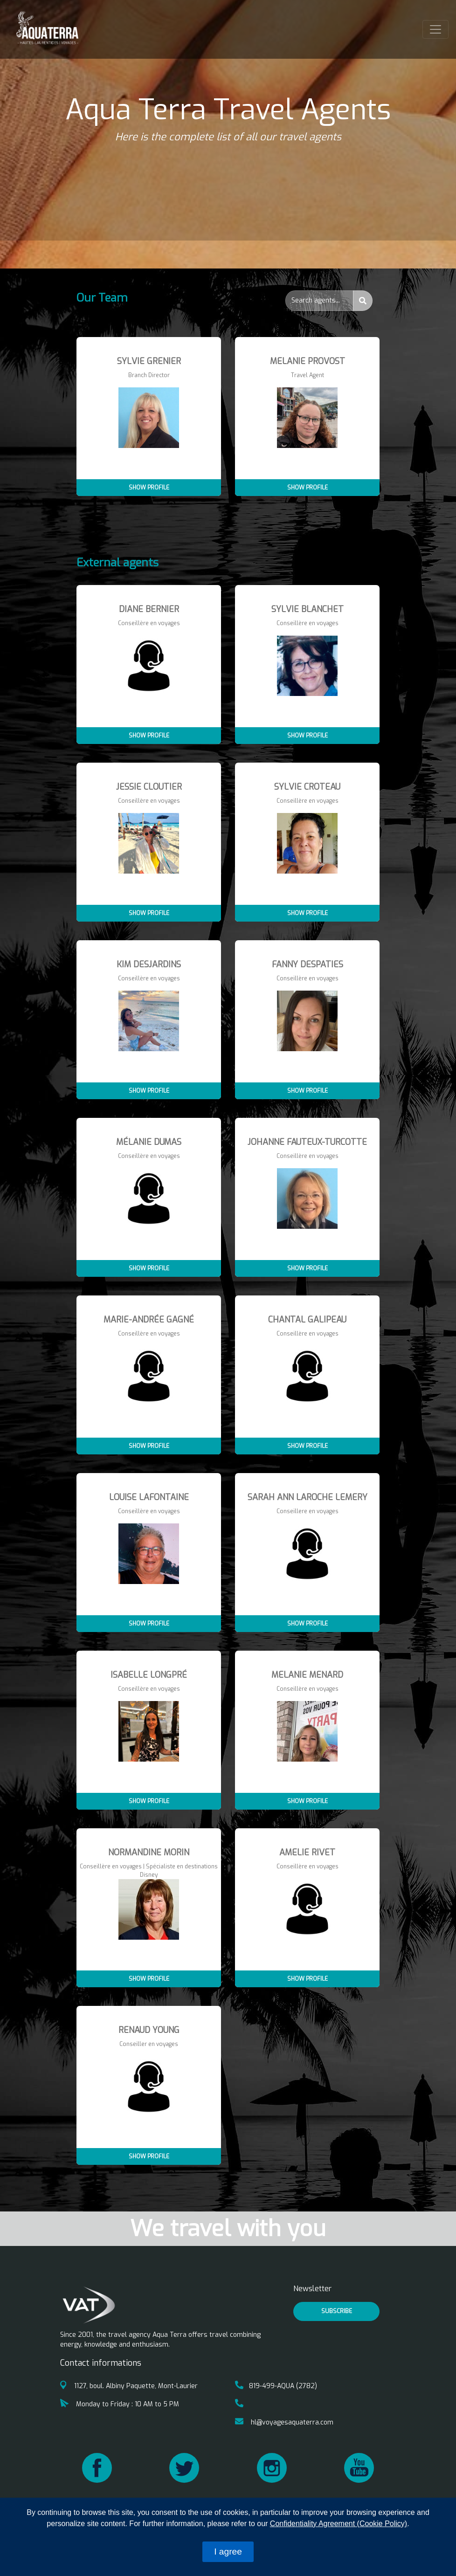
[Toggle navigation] (435, 29)
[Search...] (319, 300)
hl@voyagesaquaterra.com (284, 2422)
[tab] (228, 306)
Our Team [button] (102, 297)
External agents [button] (117, 562)
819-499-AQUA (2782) (276, 2386)
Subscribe (336, 2311)
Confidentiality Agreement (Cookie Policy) (338, 2524)
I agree (228, 2551)
